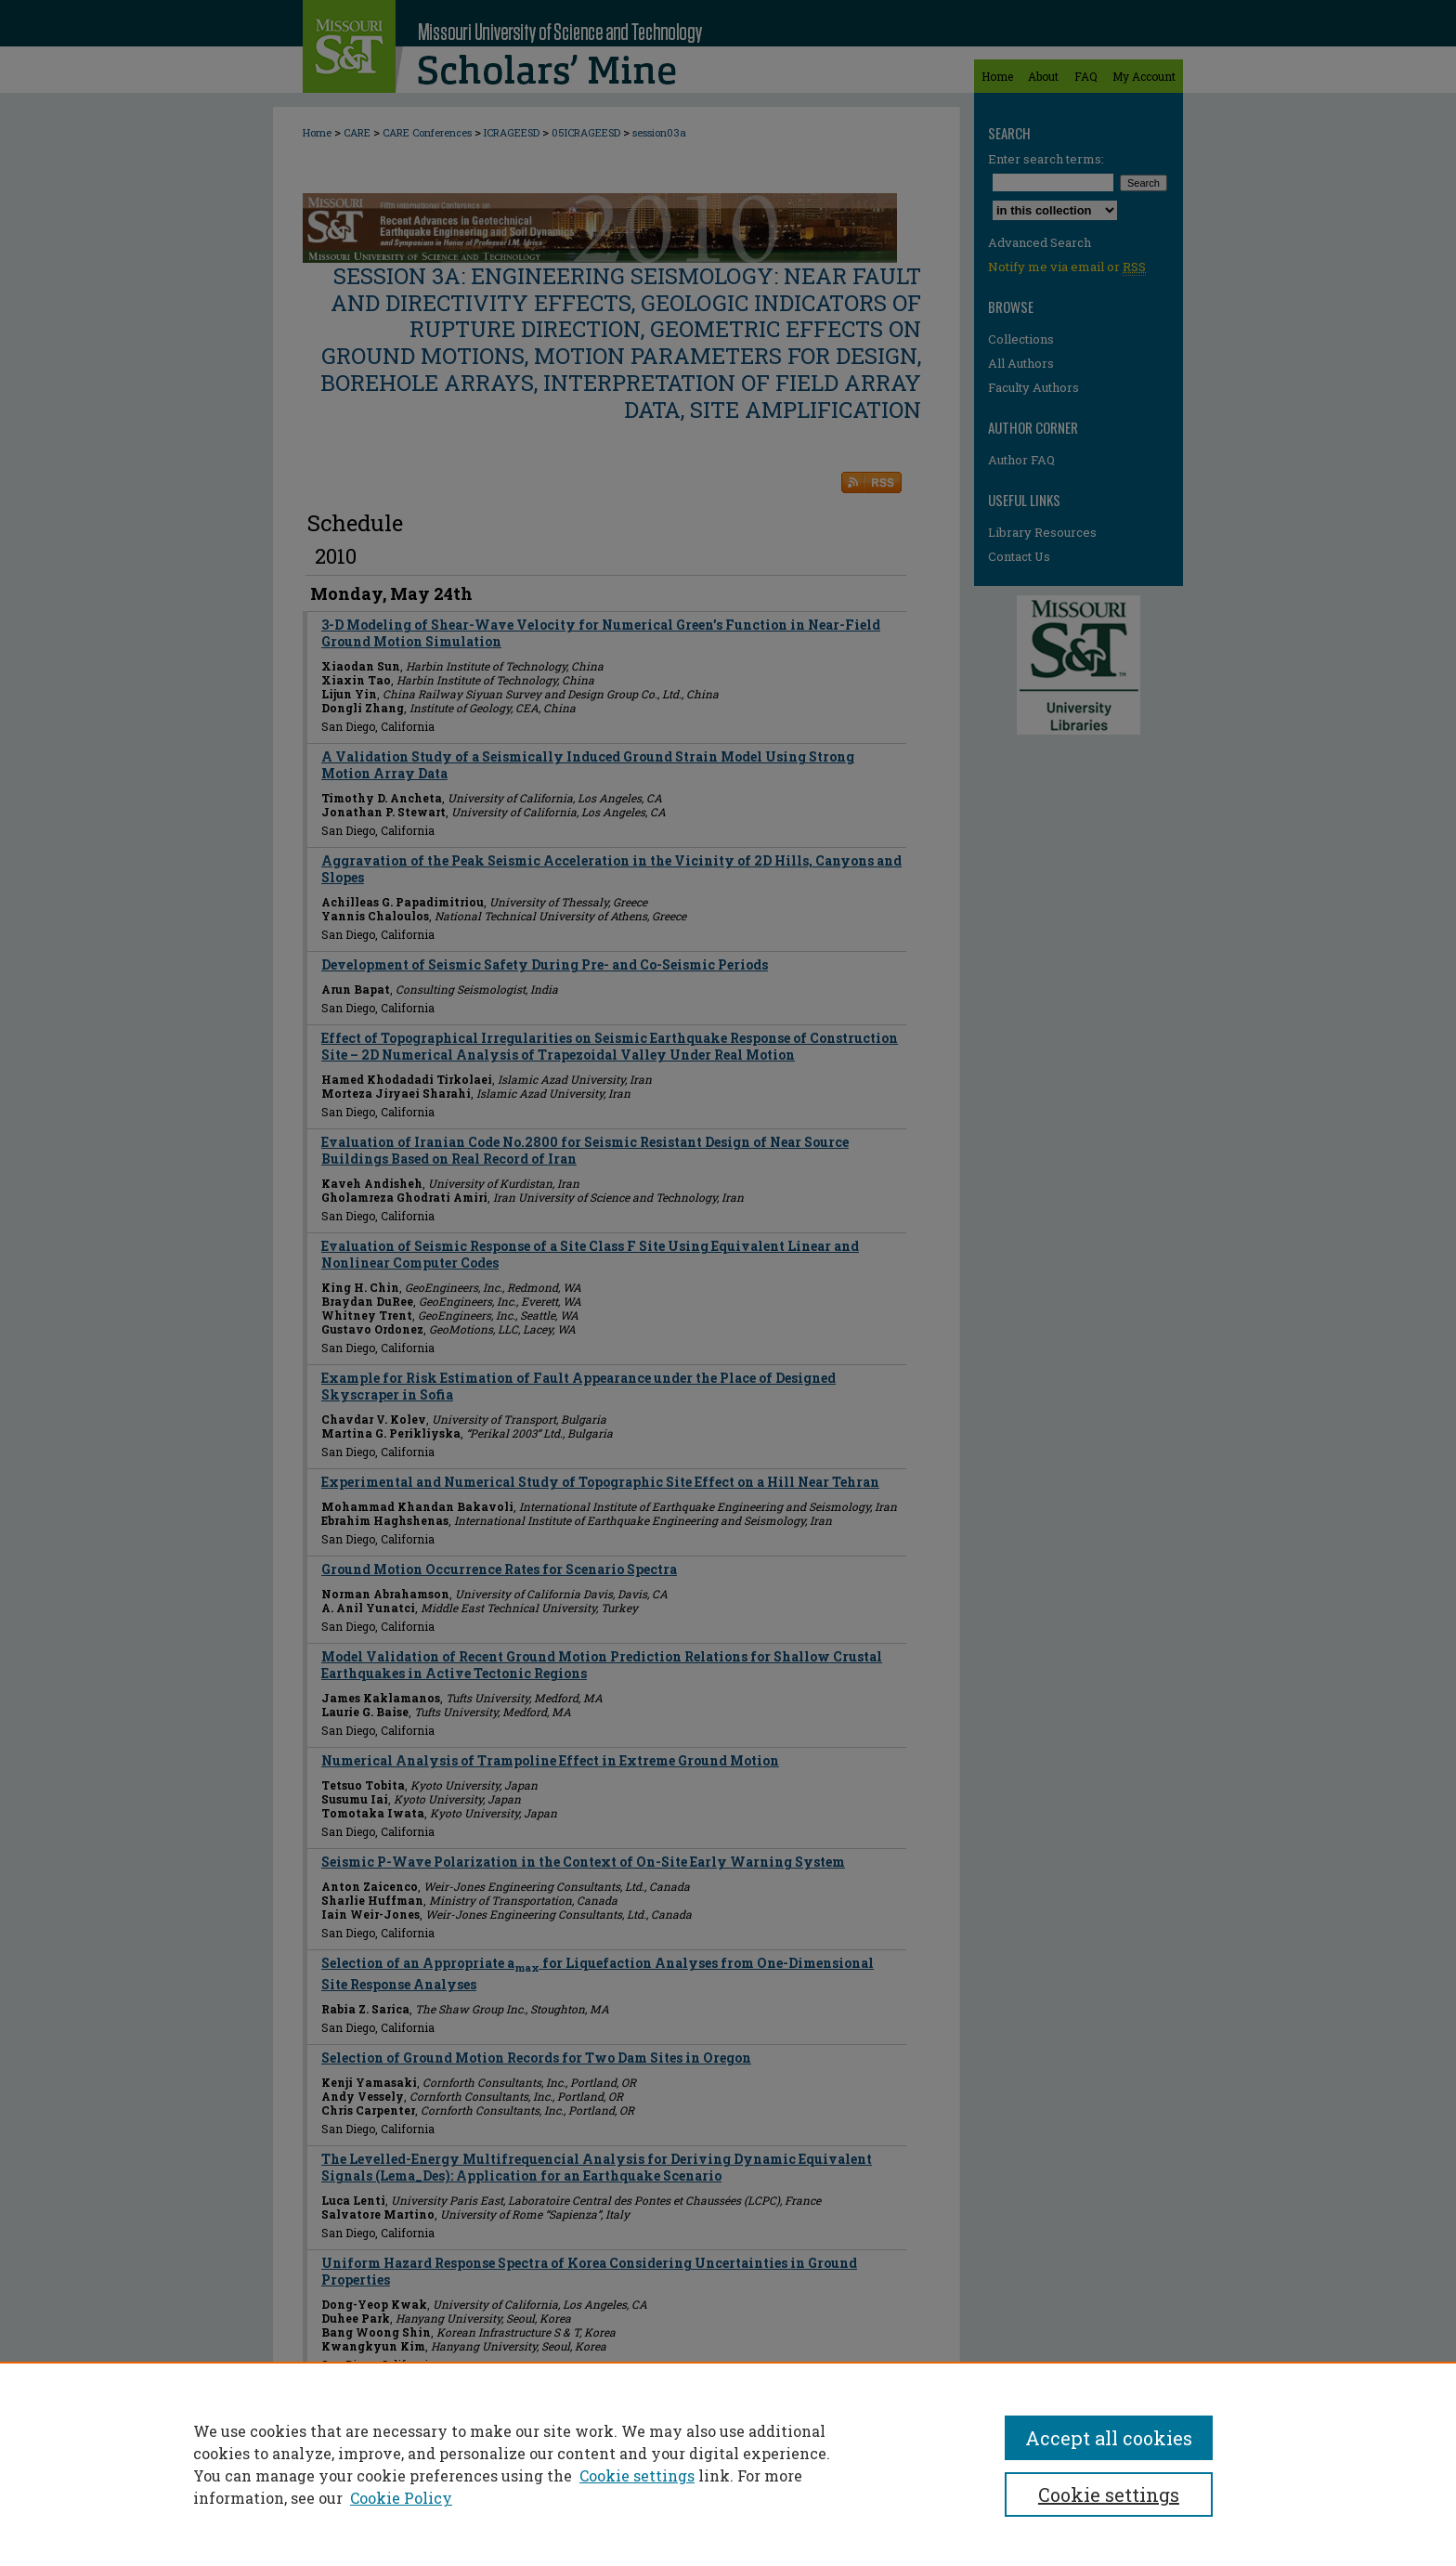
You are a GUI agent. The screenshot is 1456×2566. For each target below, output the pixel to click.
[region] (728, 2464)
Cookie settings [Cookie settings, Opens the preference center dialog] (1108, 2494)
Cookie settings (637, 2475)
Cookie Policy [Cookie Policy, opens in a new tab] (401, 2497)
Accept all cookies (1108, 2438)
